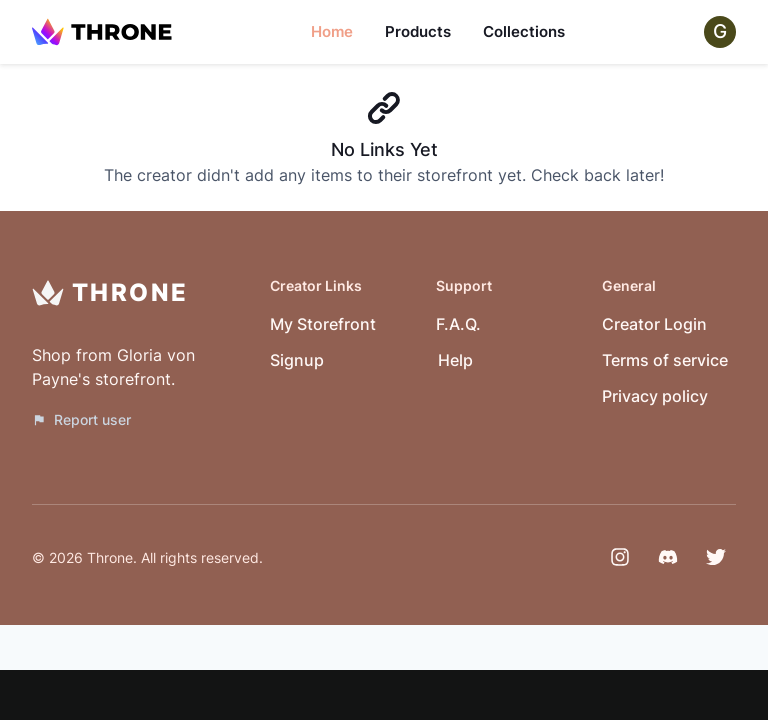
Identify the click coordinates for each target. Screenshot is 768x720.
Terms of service (665, 360)
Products (418, 31)
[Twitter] (716, 557)
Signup (297, 360)
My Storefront (323, 324)
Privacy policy (655, 396)
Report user (81, 419)
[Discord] (668, 557)
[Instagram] (620, 557)
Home (332, 31)
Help (455, 360)
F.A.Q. (458, 324)
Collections (524, 31)
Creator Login (654, 324)
